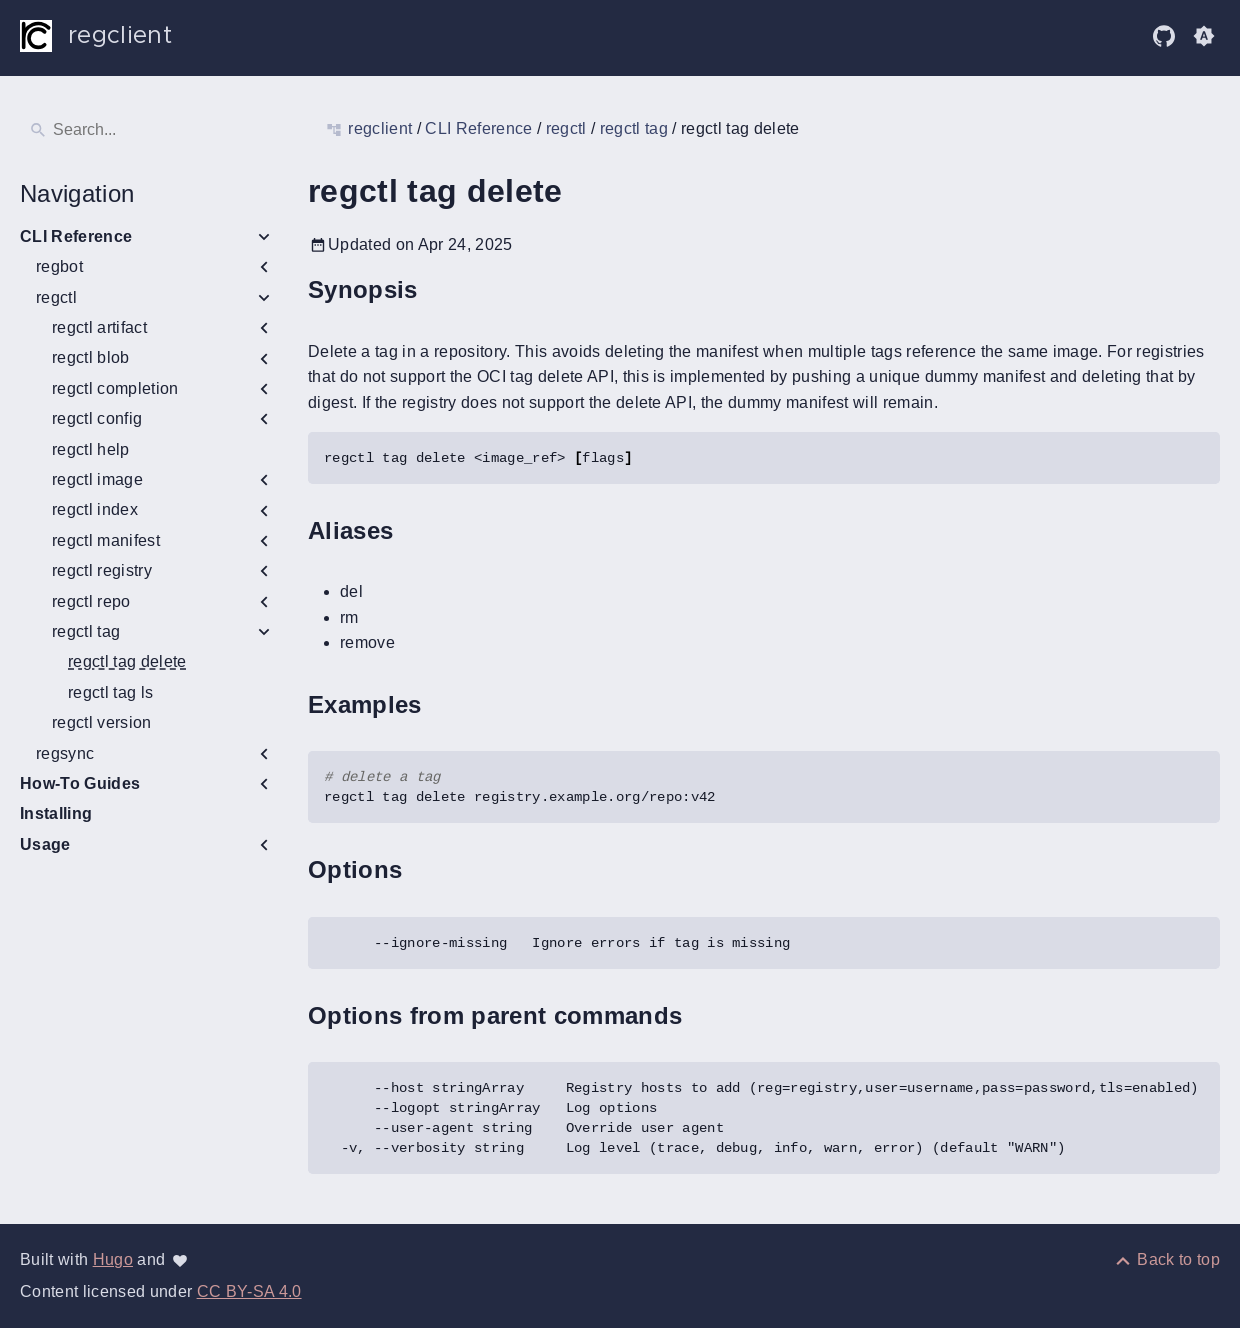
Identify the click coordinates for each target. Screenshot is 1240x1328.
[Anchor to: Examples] (445, 704)
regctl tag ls (110, 692)
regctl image (97, 479)
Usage (45, 844)
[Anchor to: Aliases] (416, 530)
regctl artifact (99, 327)
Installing (56, 813)
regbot (59, 266)
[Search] (148, 130)
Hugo (113, 1259)
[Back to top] (1166, 1259)
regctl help (91, 449)
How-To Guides (80, 783)
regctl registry (102, 570)
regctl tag (86, 631)
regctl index (95, 509)
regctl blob (91, 357)
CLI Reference (76, 236)
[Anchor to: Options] (425, 870)
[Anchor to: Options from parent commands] (705, 1015)
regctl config (97, 418)
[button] (1204, 36)
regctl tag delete (127, 661)
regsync (65, 753)
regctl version (102, 722)
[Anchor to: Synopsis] (441, 290)
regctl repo (91, 601)
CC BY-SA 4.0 (249, 1291)
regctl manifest (106, 540)
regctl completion (115, 388)
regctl (56, 297)
